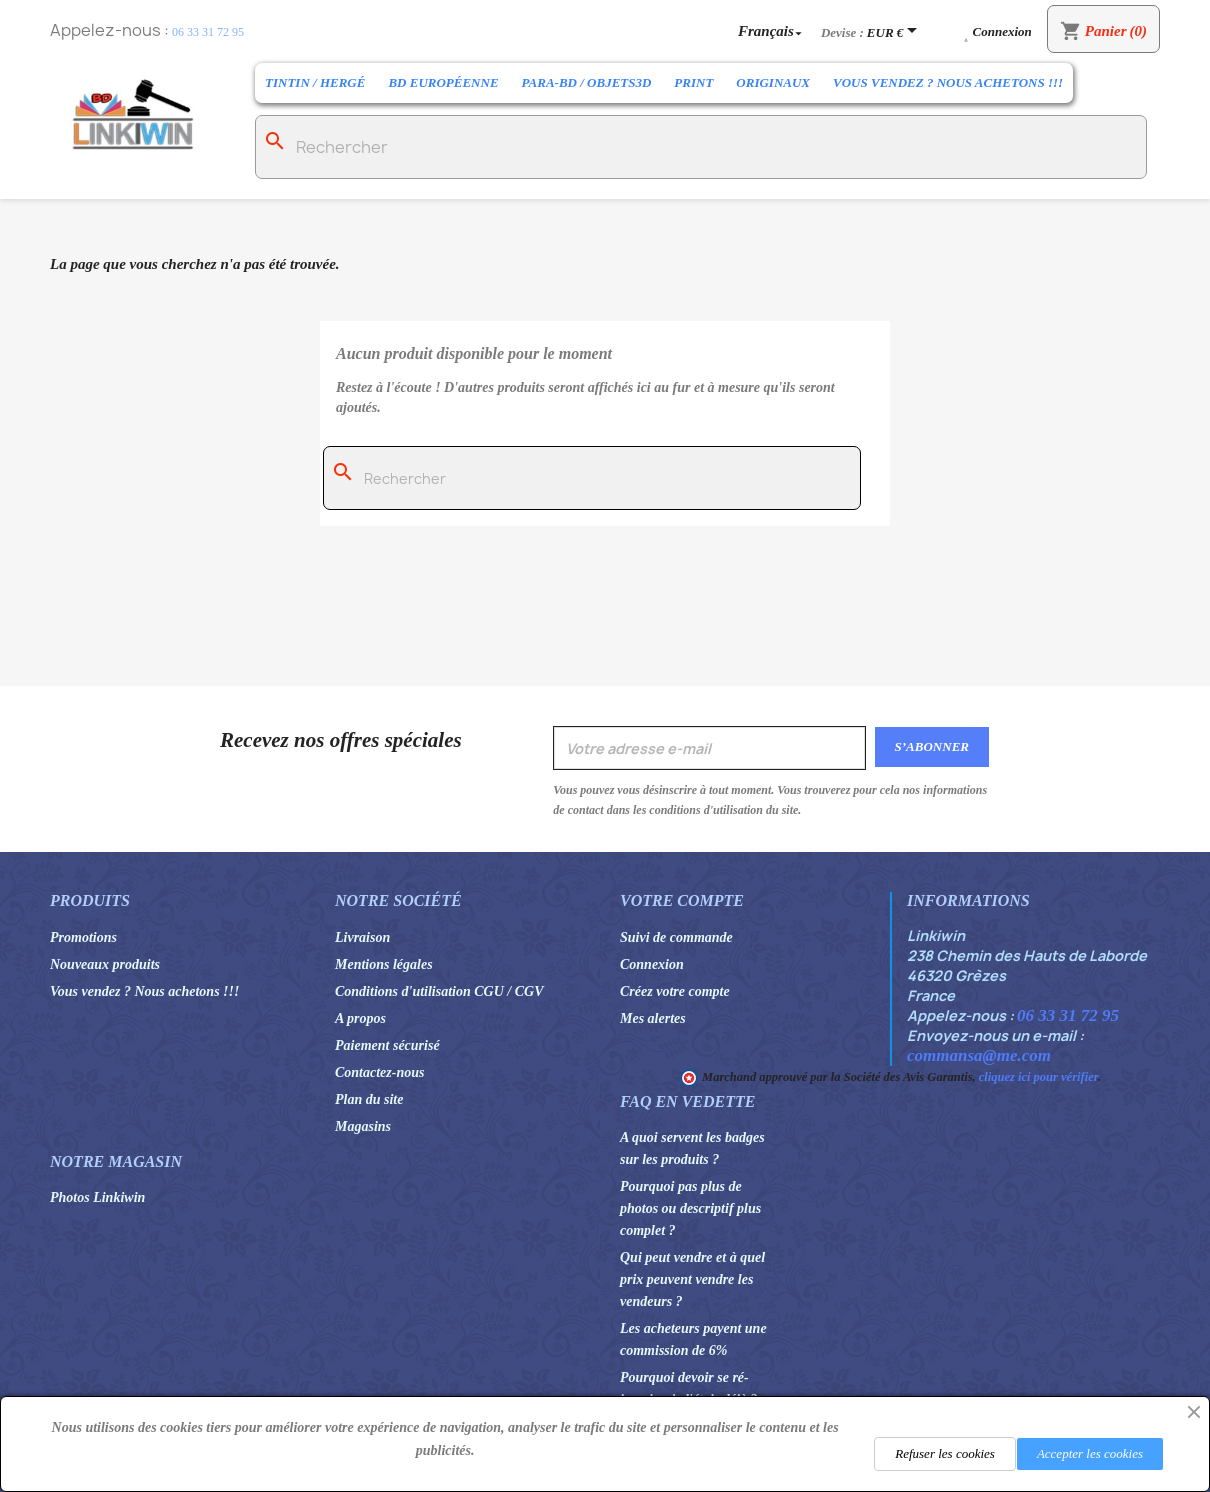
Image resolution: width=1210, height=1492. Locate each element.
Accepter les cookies (1090, 1453)
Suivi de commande (676, 937)
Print (693, 82)
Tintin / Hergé (315, 82)
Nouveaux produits (105, 964)
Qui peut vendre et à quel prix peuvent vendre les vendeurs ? (692, 1279)
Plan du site (369, 1099)
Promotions (83, 937)
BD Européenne (443, 82)
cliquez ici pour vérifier (1038, 1077)
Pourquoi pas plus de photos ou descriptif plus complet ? (690, 1208)
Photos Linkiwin (97, 1197)
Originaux (773, 82)
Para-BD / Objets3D (587, 82)
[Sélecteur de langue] (772, 30)
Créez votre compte (675, 991)
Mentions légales (384, 964)
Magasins (363, 1126)
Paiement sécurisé (387, 1045)
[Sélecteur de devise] (895, 32)
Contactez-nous (379, 1072)
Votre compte (682, 900)
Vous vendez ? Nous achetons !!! (948, 82)
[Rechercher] (701, 147)
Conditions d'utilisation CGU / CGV (439, 991)
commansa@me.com (979, 1055)
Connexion (652, 964)
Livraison (362, 937)
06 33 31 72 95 (208, 32)
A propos (360, 1018)
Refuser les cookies (945, 1453)
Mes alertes (653, 1018)
